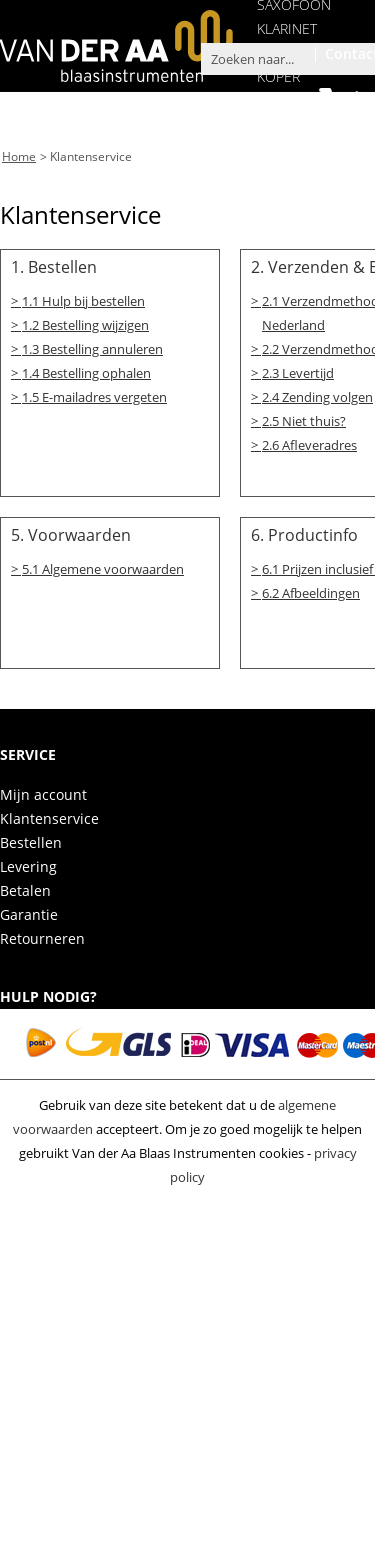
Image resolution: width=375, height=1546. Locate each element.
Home (19, 155)
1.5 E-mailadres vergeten (94, 394)
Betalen (25, 886)
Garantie (29, 910)
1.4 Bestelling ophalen (86, 370)
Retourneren (42, 934)
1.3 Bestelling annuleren (92, 346)
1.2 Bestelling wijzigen (85, 322)
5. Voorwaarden (71, 531)
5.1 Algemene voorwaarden (103, 565)
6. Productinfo (304, 531)
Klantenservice (91, 155)
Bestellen (31, 838)
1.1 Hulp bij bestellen (83, 298)
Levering (28, 862)
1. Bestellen (54, 265)
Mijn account (43, 790)
